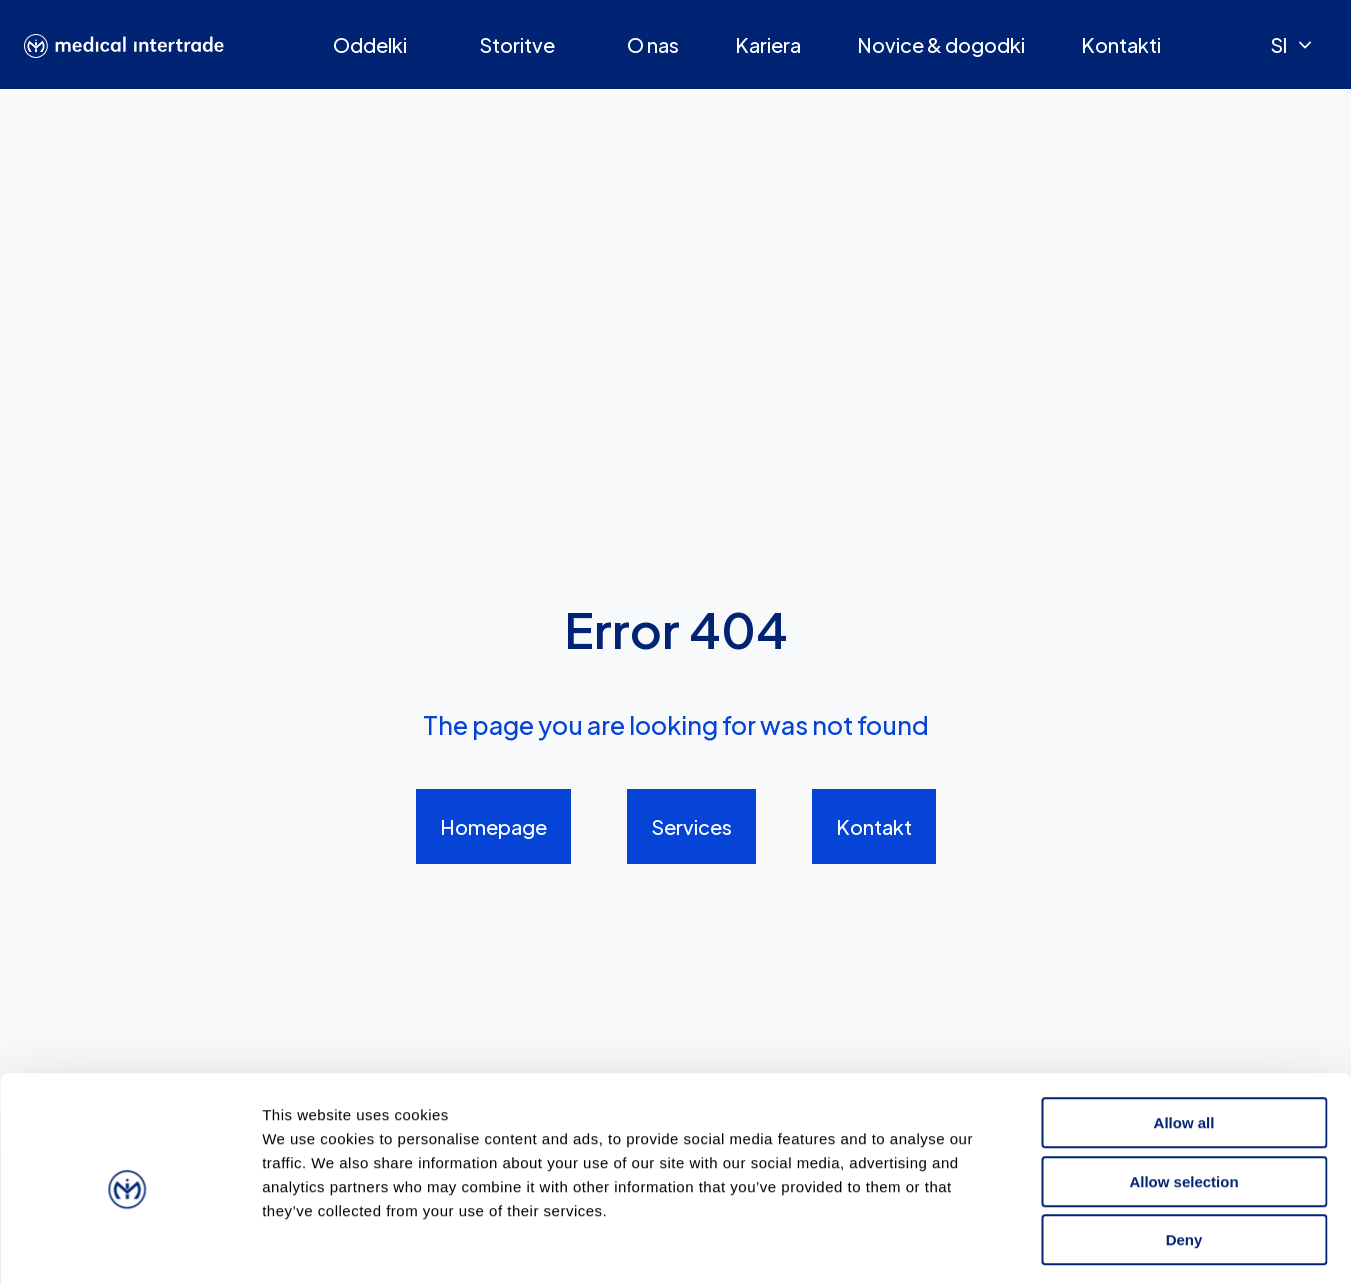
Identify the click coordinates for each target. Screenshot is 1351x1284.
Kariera (768, 44)
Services (691, 826)
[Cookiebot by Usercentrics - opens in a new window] (129, 1245)
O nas (653, 44)
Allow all (1184, 1039)
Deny (1184, 1156)
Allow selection (1183, 1098)
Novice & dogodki (941, 44)
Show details (1049, 1244)
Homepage (493, 826)
